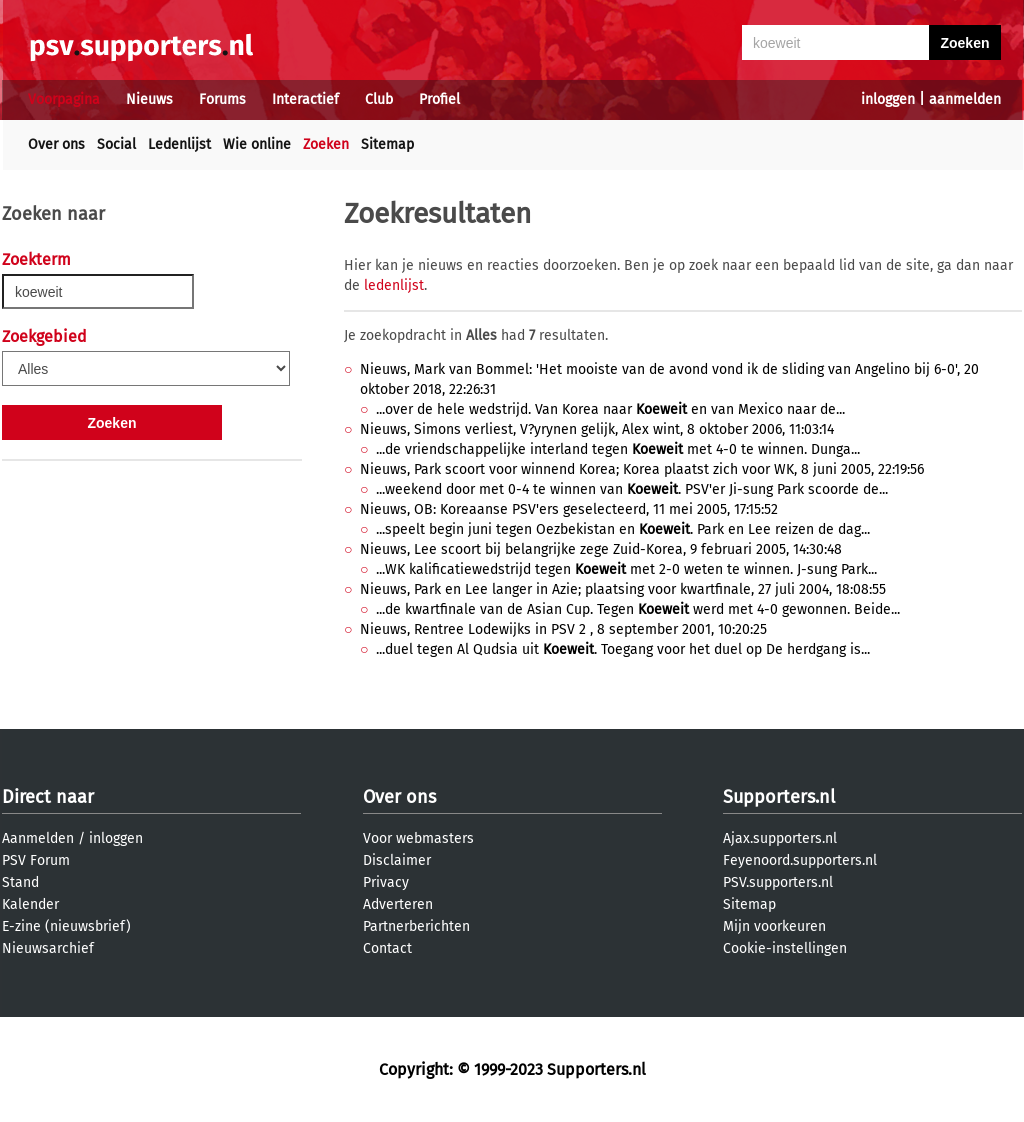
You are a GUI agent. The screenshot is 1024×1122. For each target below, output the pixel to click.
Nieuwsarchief (48, 948)
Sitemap (387, 144)
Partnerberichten (416, 926)
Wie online (257, 144)
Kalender (30, 904)
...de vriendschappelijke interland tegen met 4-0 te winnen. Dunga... (618, 449)
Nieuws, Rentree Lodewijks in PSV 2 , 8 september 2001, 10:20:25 (563, 629)
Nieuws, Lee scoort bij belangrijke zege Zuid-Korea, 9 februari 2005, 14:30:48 (601, 549)
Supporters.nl (779, 797)
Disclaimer (397, 860)
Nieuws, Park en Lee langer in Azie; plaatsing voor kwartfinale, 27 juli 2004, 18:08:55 (623, 589)
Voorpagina (64, 99)
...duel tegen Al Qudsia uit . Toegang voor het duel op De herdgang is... (623, 649)
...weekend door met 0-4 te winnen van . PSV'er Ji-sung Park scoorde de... (632, 489)
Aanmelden (38, 838)
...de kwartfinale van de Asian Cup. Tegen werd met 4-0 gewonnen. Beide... (638, 609)
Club (379, 99)
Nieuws (149, 99)
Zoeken (326, 144)
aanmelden (965, 99)
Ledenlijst (179, 144)
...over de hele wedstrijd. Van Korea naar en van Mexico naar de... (610, 409)
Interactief (305, 99)
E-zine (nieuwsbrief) (66, 926)
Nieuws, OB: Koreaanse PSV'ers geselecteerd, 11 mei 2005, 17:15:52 (569, 509)
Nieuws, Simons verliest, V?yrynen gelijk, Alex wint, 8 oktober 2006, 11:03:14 (597, 429)
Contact (387, 948)
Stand (20, 882)
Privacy (386, 882)
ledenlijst (394, 285)
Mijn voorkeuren (774, 926)
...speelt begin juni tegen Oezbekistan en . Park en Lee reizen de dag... (623, 529)
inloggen (888, 99)
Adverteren (398, 904)
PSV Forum (36, 860)
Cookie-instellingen (785, 948)
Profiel (439, 99)
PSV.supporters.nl (778, 882)
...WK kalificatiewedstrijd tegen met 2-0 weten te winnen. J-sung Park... (626, 569)
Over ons (56, 144)
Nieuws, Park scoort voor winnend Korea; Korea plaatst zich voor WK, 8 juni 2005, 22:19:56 (642, 469)
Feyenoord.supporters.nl (800, 860)
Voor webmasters (418, 838)
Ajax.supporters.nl (780, 838)
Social (116, 144)
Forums (222, 99)
